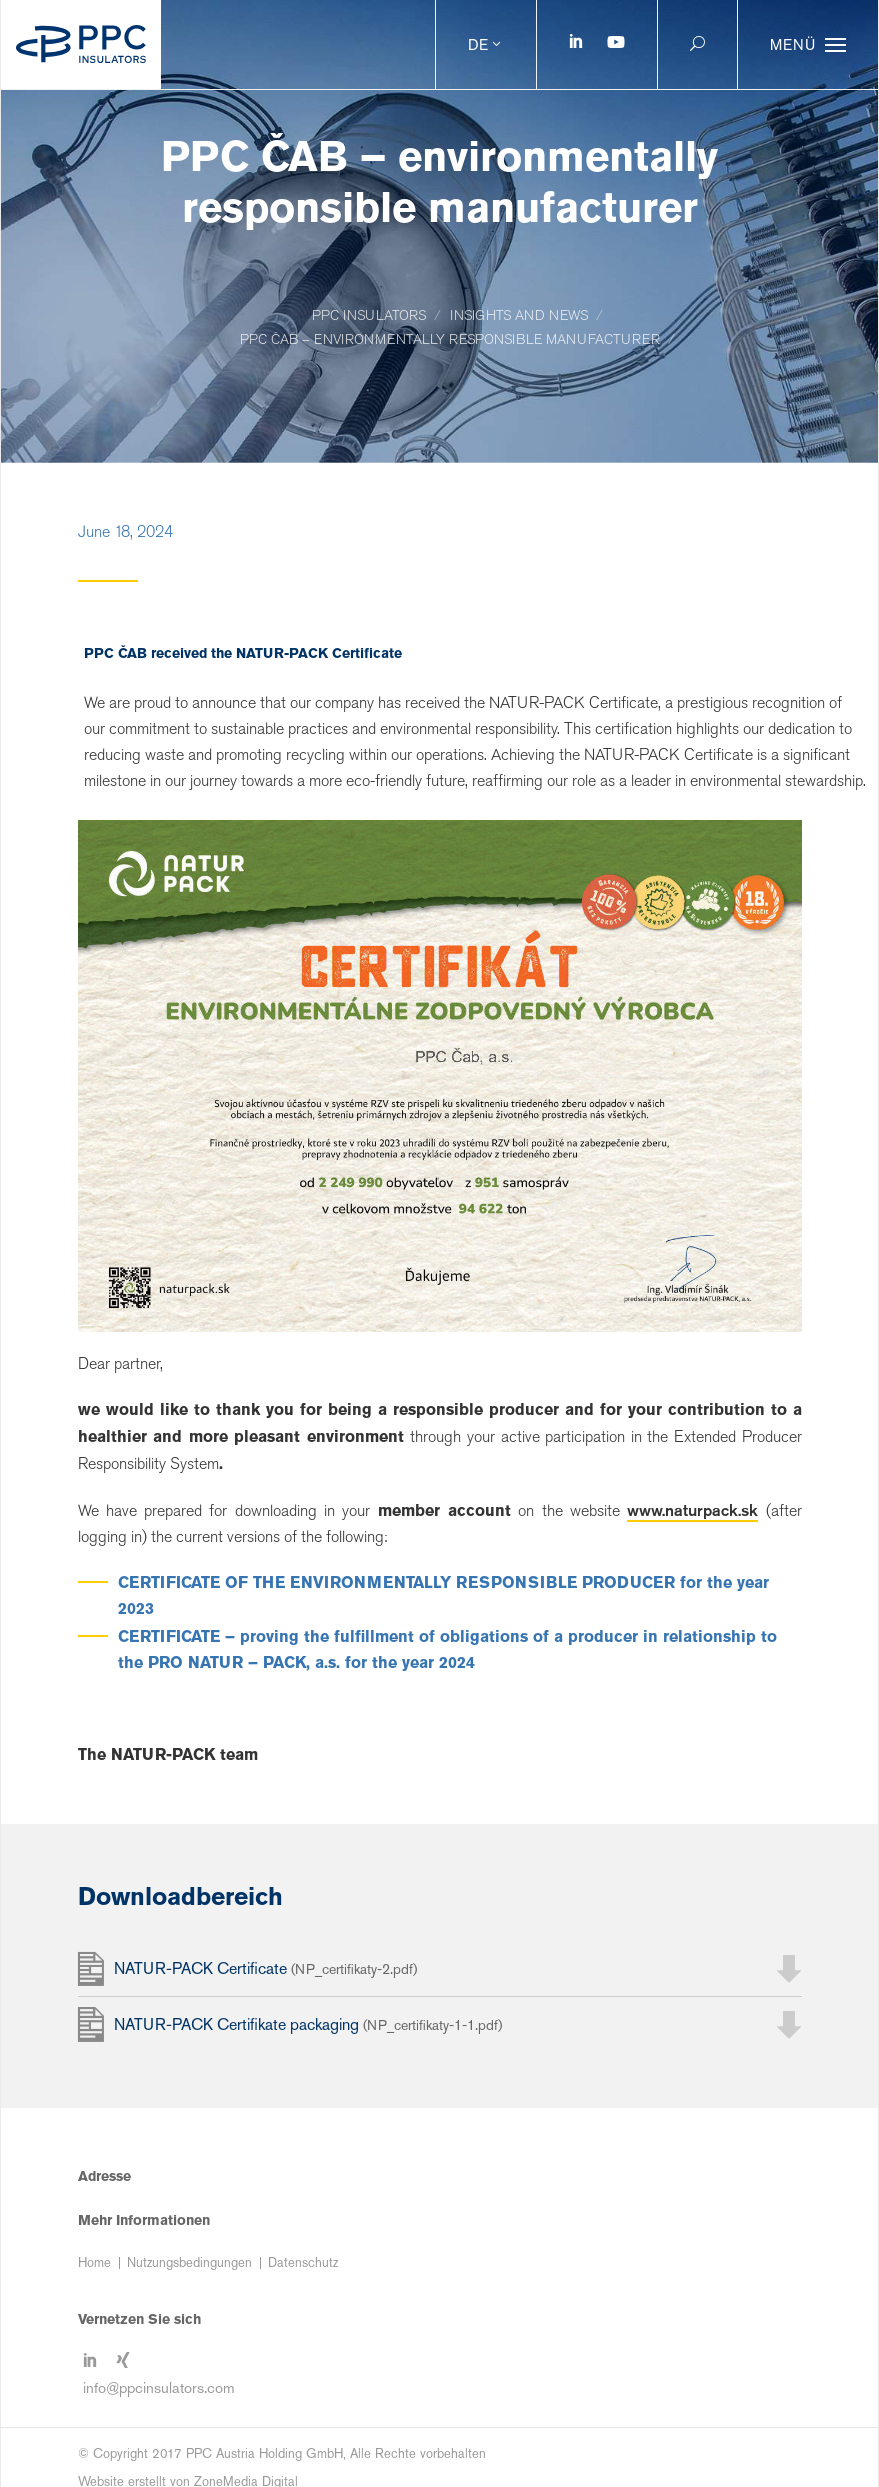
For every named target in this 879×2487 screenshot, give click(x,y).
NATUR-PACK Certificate (265, 1968)
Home (94, 2262)
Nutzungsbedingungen (189, 2262)
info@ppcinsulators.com (159, 2387)
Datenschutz (303, 2262)
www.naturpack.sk (692, 1510)
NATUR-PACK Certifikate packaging (308, 2024)
